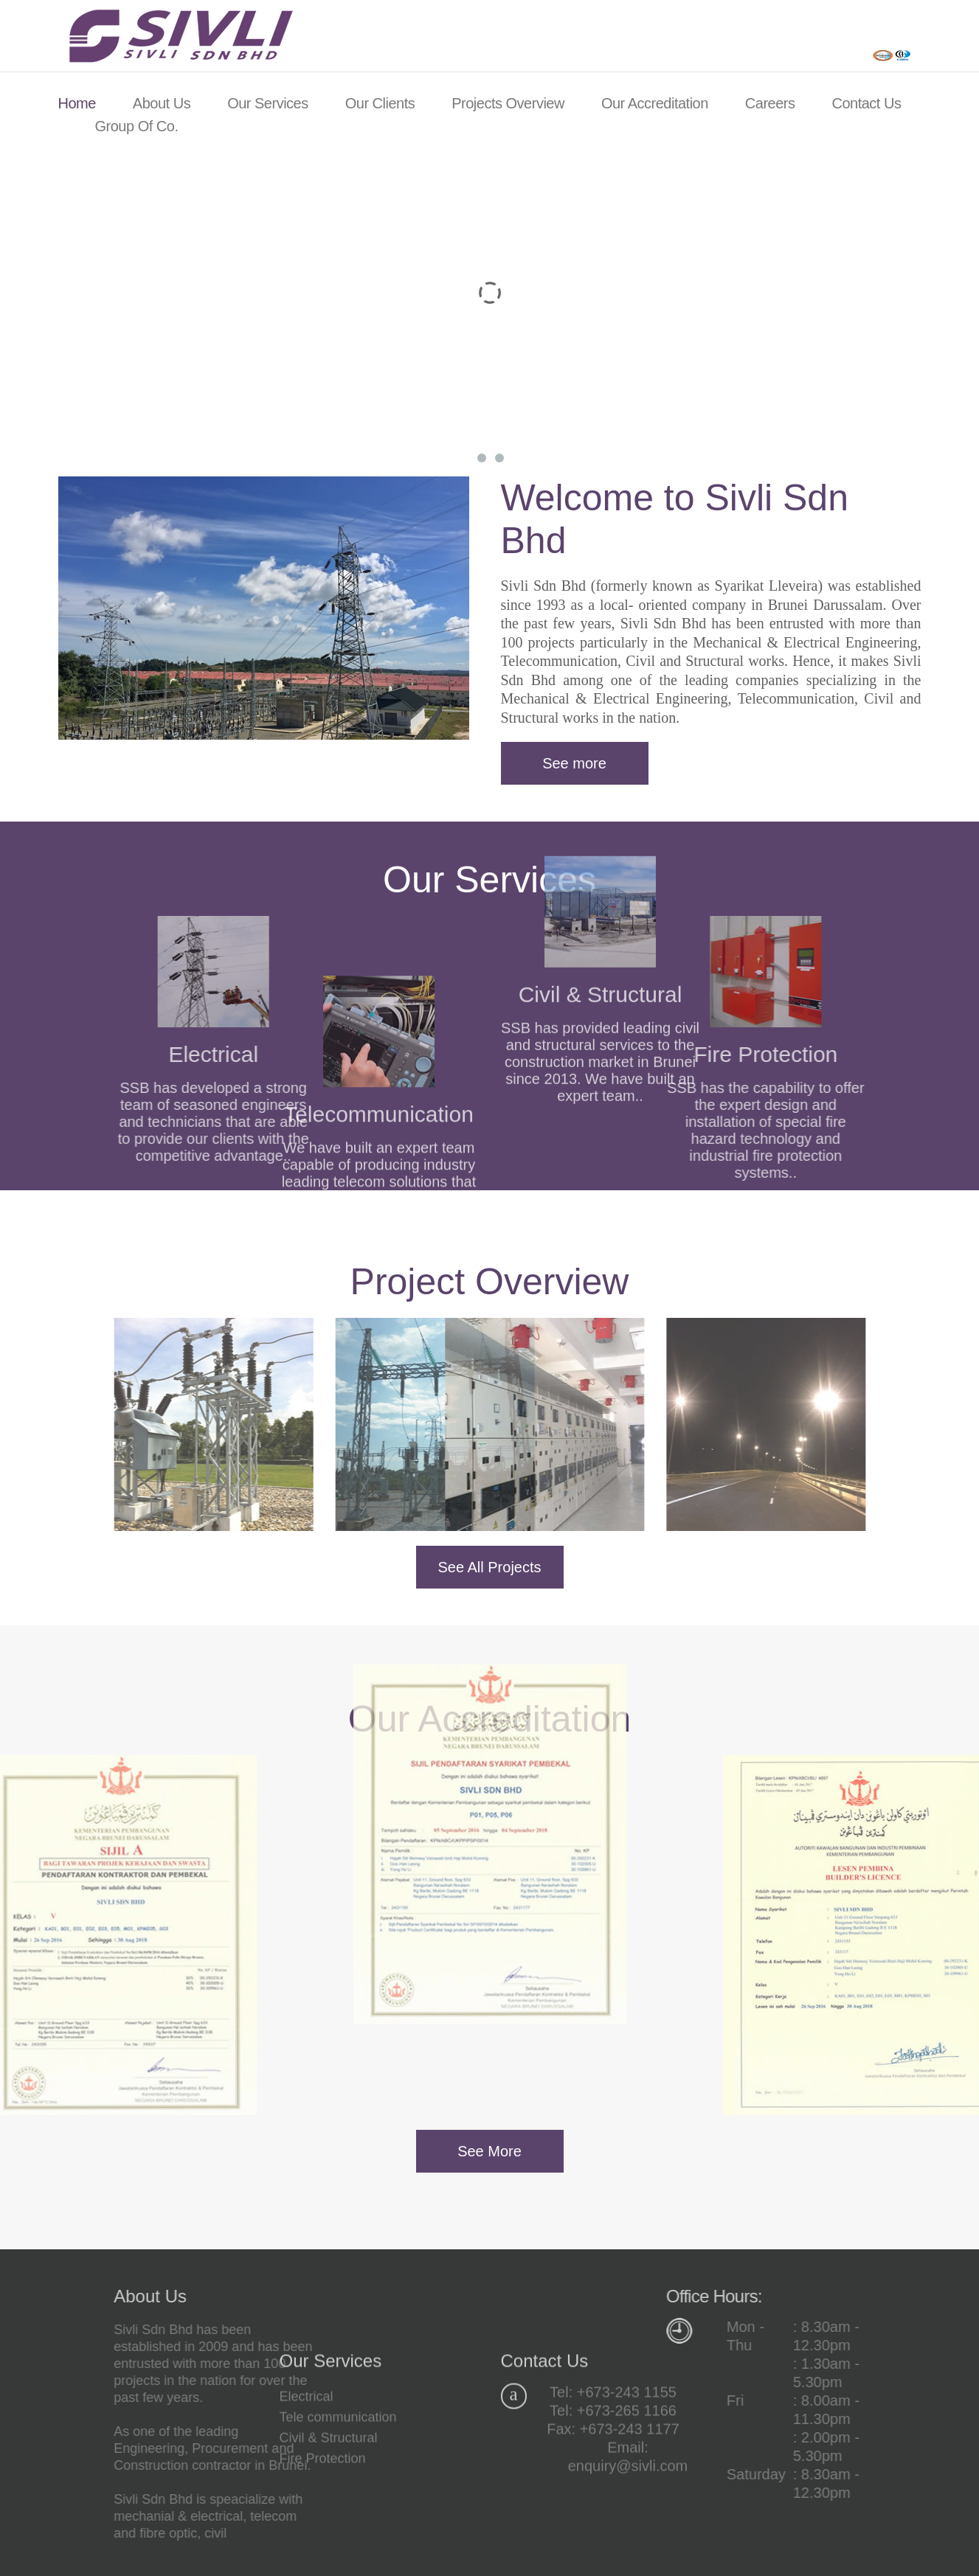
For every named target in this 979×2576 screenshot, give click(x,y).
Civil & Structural (329, 2504)
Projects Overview (508, 103)
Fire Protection (698, 1054)
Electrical (306, 2463)
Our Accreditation (654, 103)
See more (574, 763)
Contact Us (866, 103)
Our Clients (380, 103)
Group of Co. (137, 126)
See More (489, 2151)
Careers (770, 103)
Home (77, 103)
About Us (161, 103)
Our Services (267, 103)
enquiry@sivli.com (628, 2532)
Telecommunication (379, 1186)
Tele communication (338, 2483)
